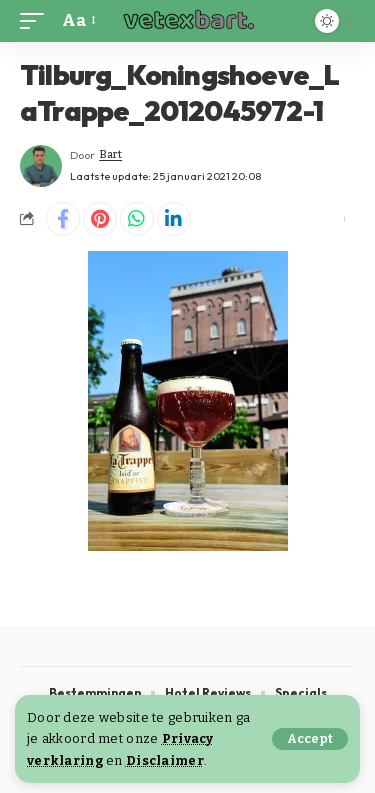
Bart (110, 154)
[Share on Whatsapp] (137, 219)
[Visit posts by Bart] (41, 166)
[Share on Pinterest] (100, 219)
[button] (310, 739)
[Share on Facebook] (63, 219)
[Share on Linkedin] (174, 219)
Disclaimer (165, 760)
